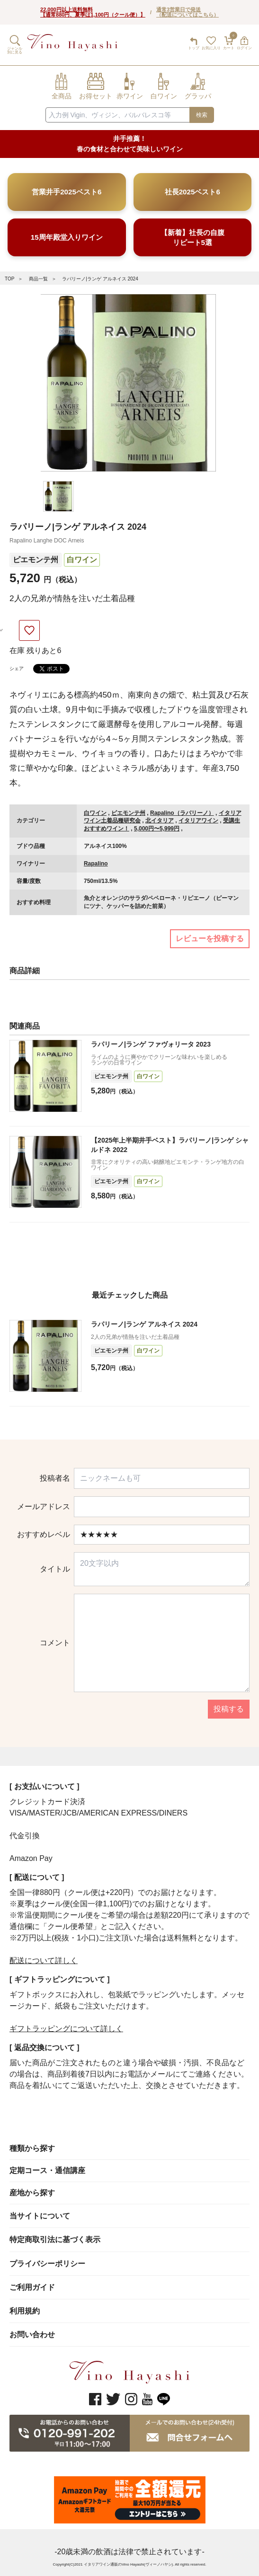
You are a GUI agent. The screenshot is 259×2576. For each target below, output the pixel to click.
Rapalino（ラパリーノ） (182, 813)
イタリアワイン (198, 820)
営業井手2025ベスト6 (66, 192)
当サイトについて (39, 2216)
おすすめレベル (43, 1534)
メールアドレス (43, 1507)
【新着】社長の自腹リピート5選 (192, 237)
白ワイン (82, 560)
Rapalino (96, 863)
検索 (201, 115)
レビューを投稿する (210, 938)
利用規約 (24, 2311)
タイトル (55, 1569)
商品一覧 (38, 278)
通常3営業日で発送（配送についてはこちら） (187, 12)
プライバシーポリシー (47, 2264)
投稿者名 (55, 1478)
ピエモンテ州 (35, 560)
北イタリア (159, 820)
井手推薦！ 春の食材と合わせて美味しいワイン (130, 144)
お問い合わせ (32, 2335)
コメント (55, 1643)
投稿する (229, 1709)
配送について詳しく (43, 1960)
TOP (9, 278)
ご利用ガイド (32, 2287)
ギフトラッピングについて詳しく (66, 2029)
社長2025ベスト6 (192, 192)
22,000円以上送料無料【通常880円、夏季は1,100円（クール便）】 (92, 12)
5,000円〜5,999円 (156, 828)
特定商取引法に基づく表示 (54, 2239)
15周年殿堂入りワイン (67, 237)
